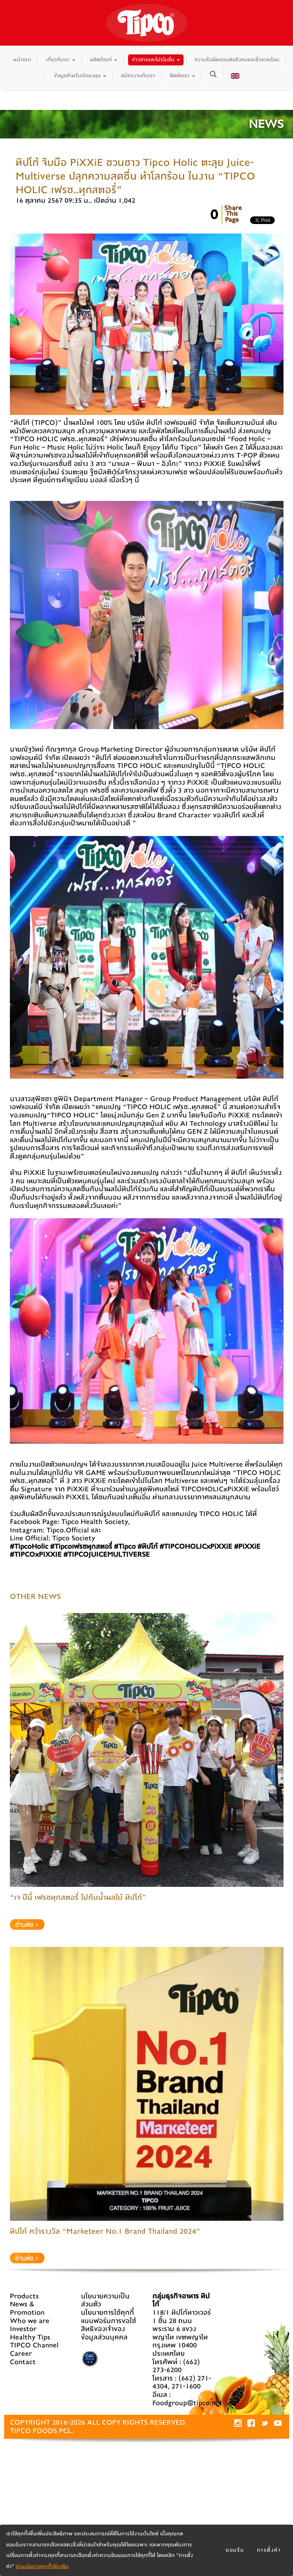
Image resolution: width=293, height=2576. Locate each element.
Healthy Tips (30, 2337)
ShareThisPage (231, 213)
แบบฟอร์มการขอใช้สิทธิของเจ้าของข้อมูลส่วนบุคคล (108, 2329)
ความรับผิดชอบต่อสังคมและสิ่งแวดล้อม (237, 60)
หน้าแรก (22, 60)
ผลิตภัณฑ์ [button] (103, 60)
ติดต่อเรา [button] (182, 75)
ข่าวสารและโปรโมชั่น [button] (156, 60)
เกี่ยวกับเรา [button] (60, 60)
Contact (23, 2362)
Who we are (29, 2321)
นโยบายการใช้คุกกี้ (107, 2312)
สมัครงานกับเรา (138, 75)
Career (21, 2354)
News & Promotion (27, 2308)
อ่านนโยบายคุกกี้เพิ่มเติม (42, 2566)
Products (24, 2296)
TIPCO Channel (34, 2345)
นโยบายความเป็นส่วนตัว (105, 2300)
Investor (23, 2329)
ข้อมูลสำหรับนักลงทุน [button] (80, 75)
